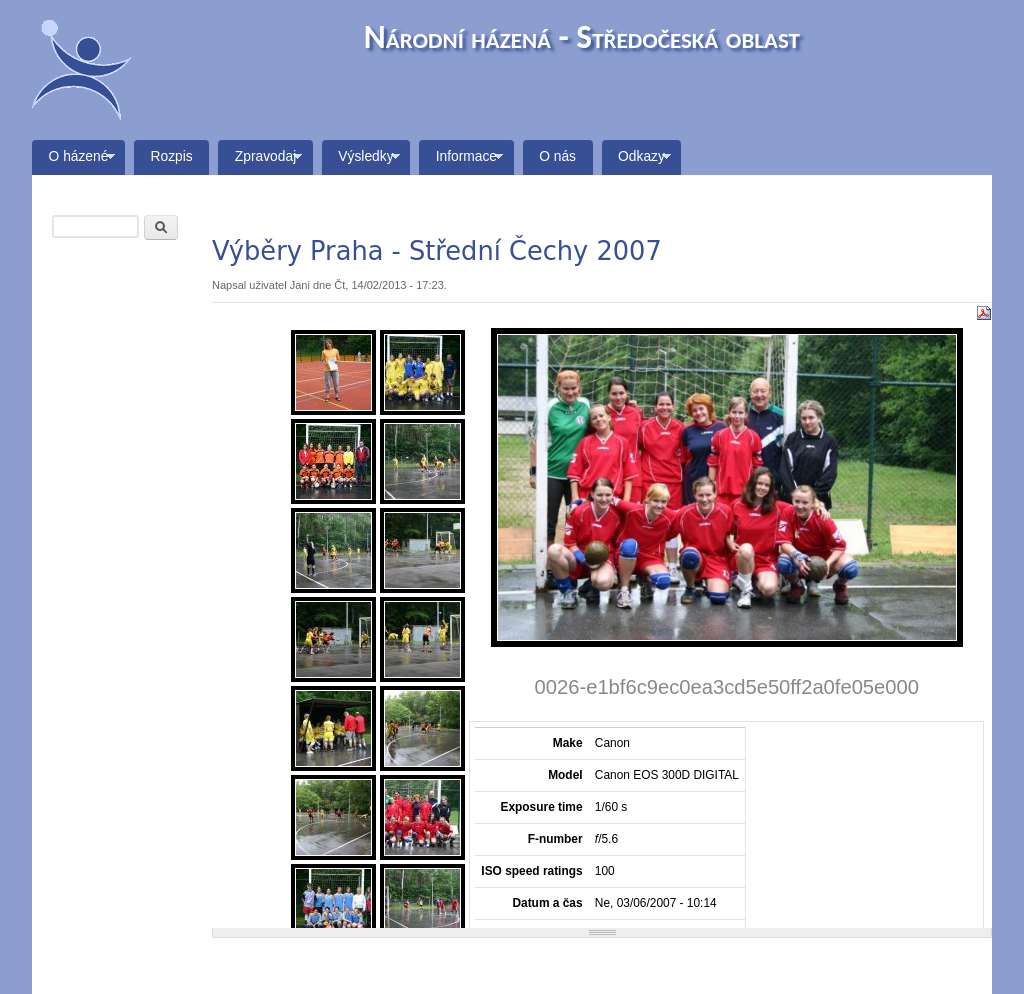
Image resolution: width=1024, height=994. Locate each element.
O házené (73, 162)
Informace (461, 162)
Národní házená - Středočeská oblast (582, 36)
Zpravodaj (260, 162)
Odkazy (637, 162)
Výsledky (361, 162)
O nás (557, 156)
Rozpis (172, 156)
